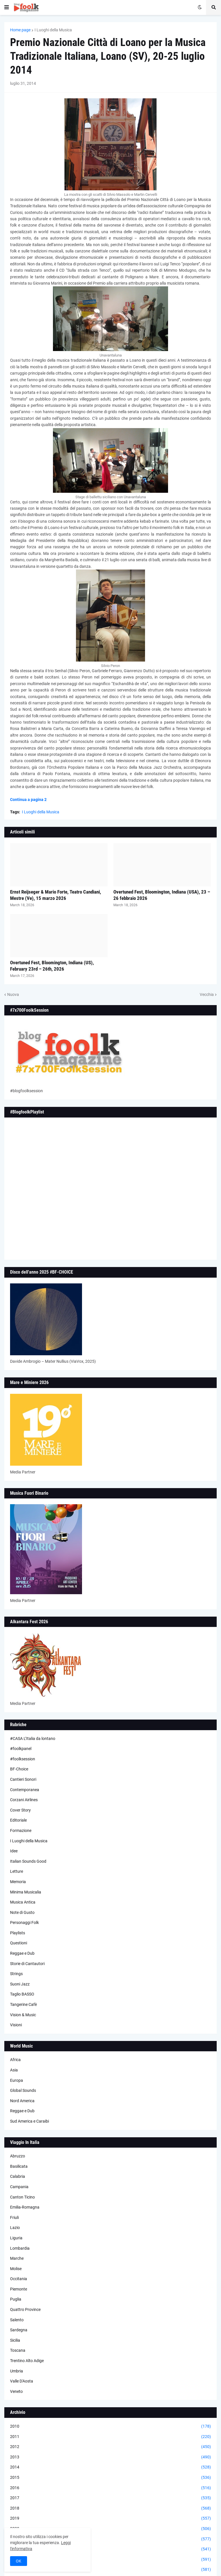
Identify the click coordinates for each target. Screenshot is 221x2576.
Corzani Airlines (24, 1799)
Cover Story (20, 1810)
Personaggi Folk (24, 1922)
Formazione (20, 1830)
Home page (20, 30)
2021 (110, 2539)
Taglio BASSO (22, 1994)
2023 (110, 2559)
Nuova (13, 994)
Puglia (15, 2299)
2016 (110, 2488)
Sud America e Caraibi (29, 2121)
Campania (19, 2186)
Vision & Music (23, 2014)
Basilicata (19, 2166)
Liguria (16, 2238)
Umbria (16, 2371)
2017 (110, 2498)
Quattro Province (25, 2309)
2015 (110, 2478)
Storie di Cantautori (27, 1963)
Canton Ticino (22, 2197)
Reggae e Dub (22, 1953)
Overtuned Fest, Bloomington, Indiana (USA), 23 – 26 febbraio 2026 (161, 895)
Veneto (16, 2391)
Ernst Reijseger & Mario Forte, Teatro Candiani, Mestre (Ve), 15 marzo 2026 (55, 895)
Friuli (14, 2217)
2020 (110, 2529)
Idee (14, 1851)
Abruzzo (17, 2156)
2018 (110, 2508)
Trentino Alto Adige (27, 2360)
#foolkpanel (20, 1748)
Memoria (18, 1881)
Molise (16, 2268)
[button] (6, 7)
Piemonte (18, 2289)
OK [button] (18, 2561)
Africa (15, 2059)
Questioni (18, 1943)
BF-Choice (19, 1769)
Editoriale (18, 1820)
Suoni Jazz (20, 1984)
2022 (110, 2549)
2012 (110, 2447)
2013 (110, 2457)
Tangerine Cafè (23, 2004)
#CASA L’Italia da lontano (32, 1738)
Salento (17, 2320)
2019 (110, 2518)
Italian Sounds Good (28, 1861)
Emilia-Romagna (24, 2207)
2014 (110, 2467)
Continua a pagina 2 (28, 799)
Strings (16, 1973)
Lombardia (20, 2248)
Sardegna (18, 2330)
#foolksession (22, 1759)
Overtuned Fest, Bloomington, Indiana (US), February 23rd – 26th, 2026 (52, 966)
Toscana (17, 2350)
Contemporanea (24, 1789)
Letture (16, 1871)
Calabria (17, 2176)
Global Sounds (23, 2090)
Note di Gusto (22, 1912)
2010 (110, 2426)
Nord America (22, 2100)
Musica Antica (22, 1902)
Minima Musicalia (25, 1892)
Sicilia (15, 2340)
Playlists (17, 1933)
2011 (110, 2437)
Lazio (15, 2227)
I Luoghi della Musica (53, 30)
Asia (14, 2070)
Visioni (16, 2025)
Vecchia (207, 994)
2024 (110, 2570)
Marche (17, 2258)
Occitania (18, 2278)
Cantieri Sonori (23, 1779)
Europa (16, 2080)
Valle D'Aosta (21, 2381)
